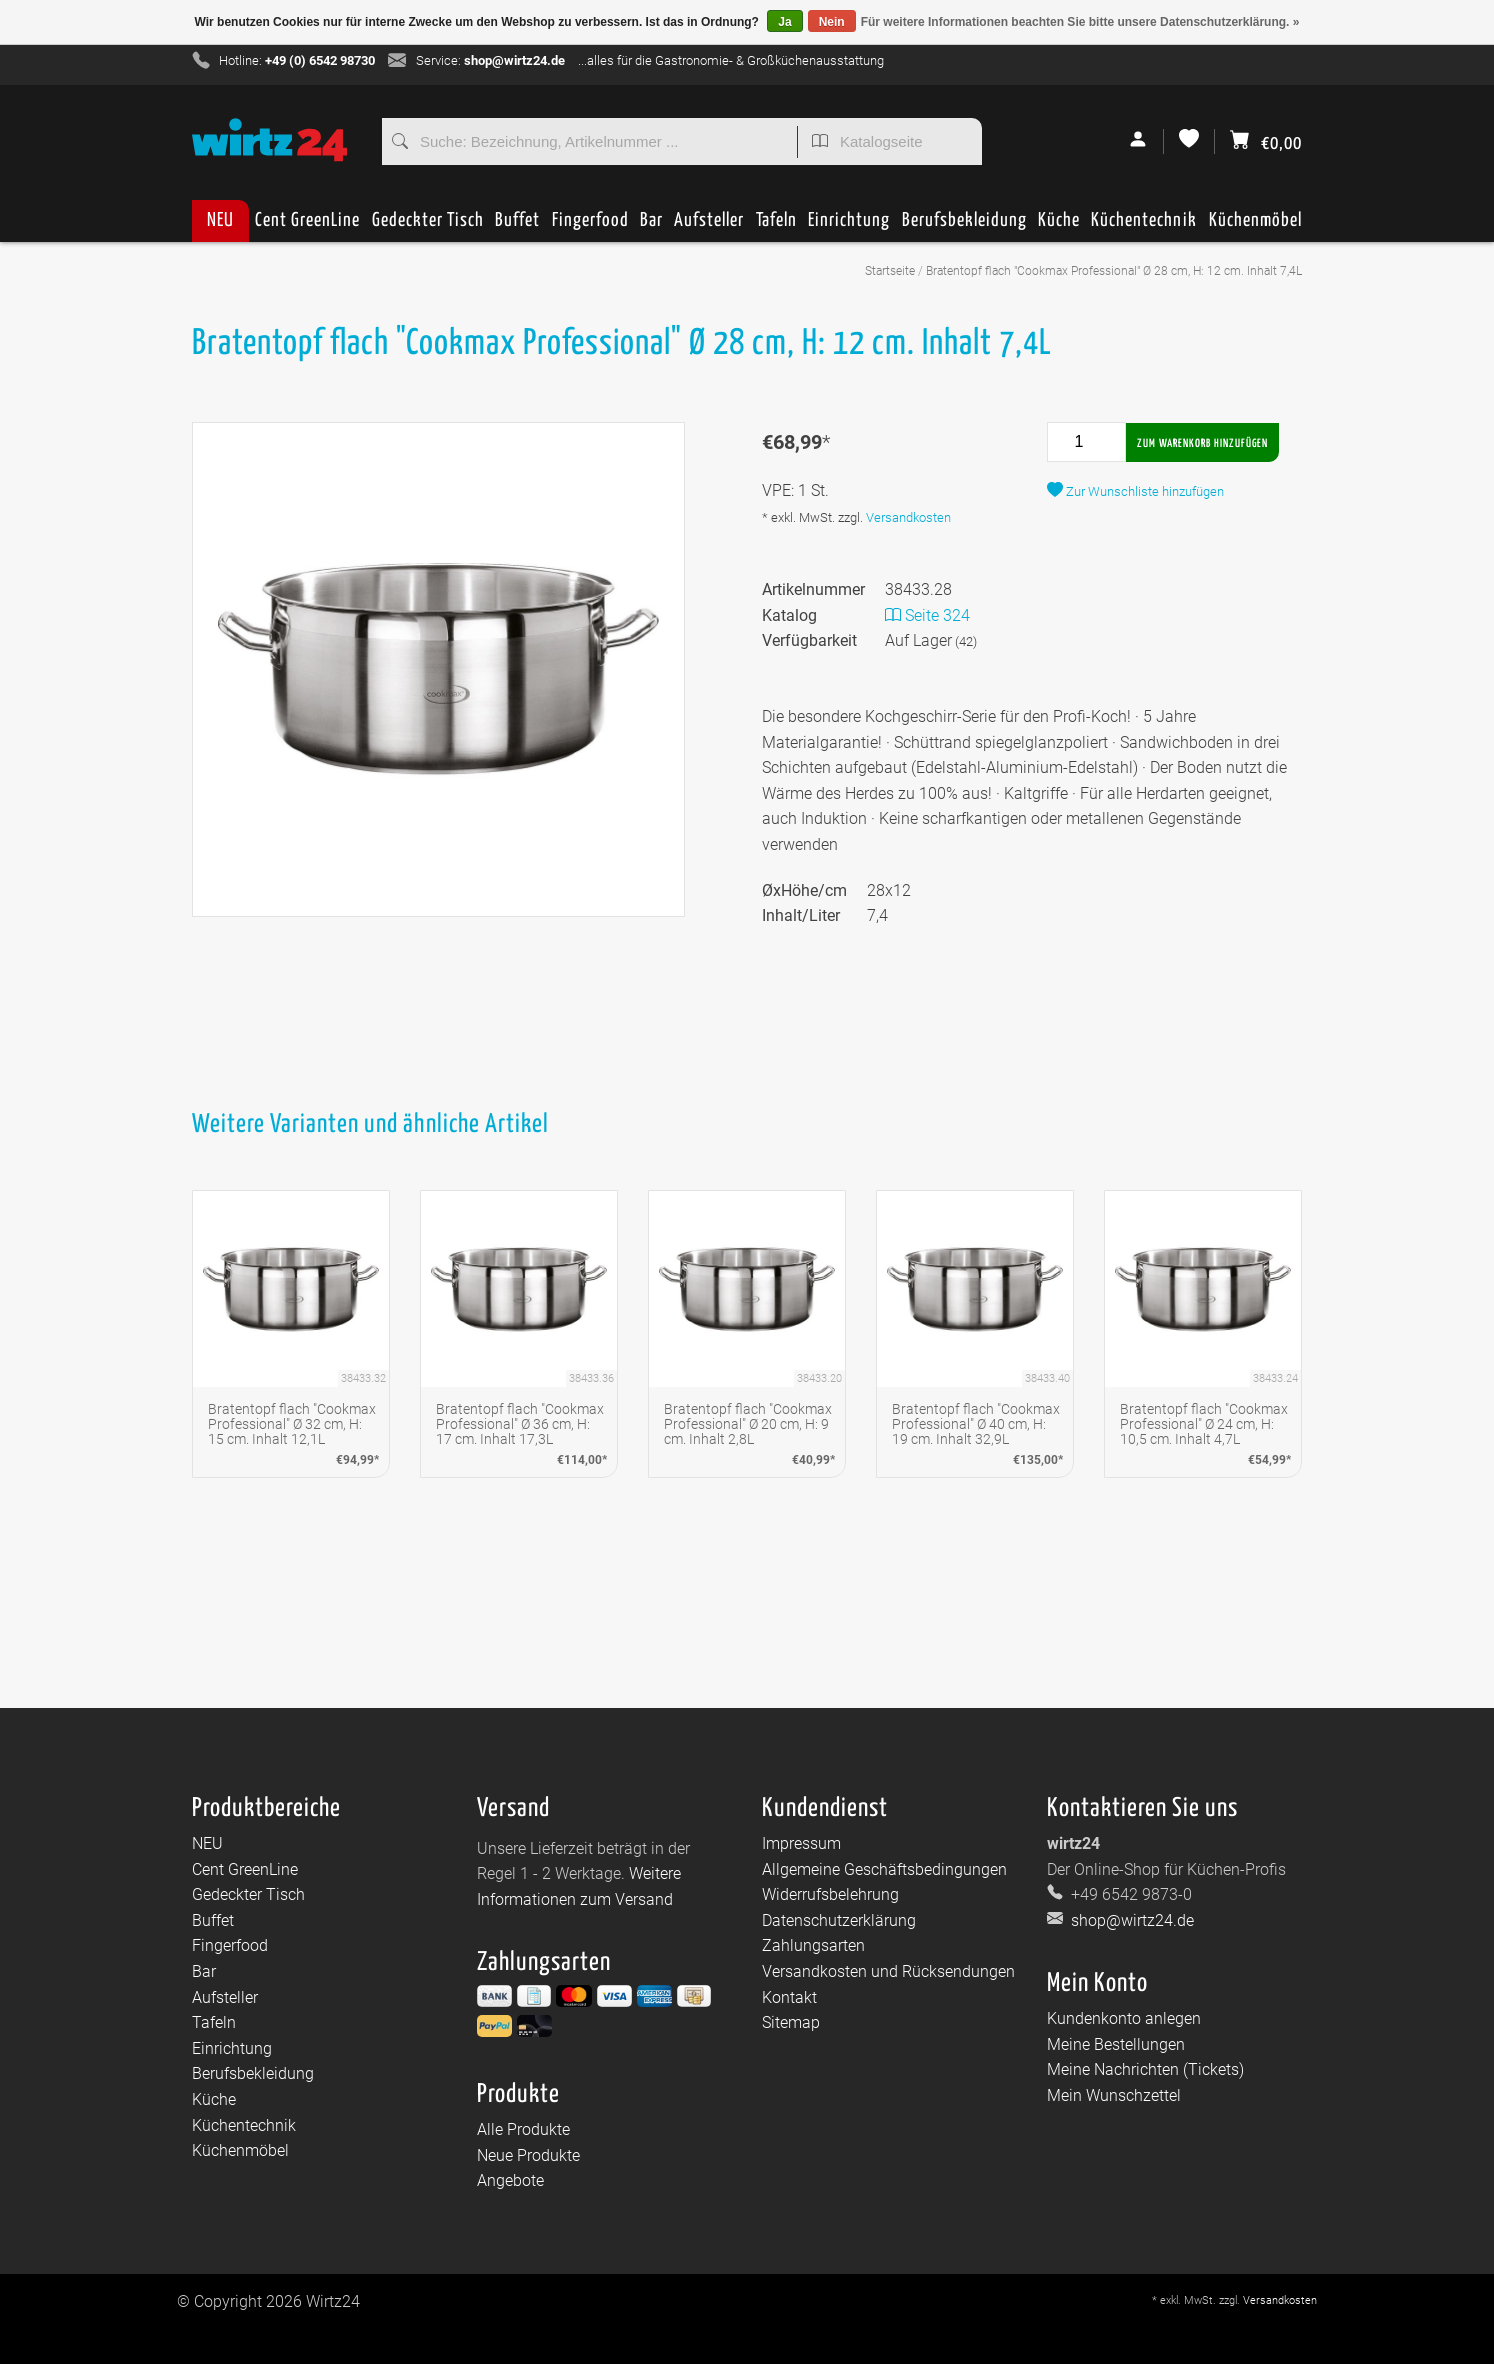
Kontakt (789, 1997)
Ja (784, 22)
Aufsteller (709, 226)
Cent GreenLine (307, 220)
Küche (1059, 226)
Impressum (801, 1843)
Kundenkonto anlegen (1124, 2018)
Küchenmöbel (1255, 226)
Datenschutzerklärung (839, 1920)
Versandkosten (908, 517)
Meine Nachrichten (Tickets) (1145, 2069)
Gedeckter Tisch (428, 226)
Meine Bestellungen (1116, 2044)
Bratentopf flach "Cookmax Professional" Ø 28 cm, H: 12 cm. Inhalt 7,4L (1114, 271)
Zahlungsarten (813, 1945)
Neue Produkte (528, 2155)
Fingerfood (590, 226)
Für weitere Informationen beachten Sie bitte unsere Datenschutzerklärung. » (1080, 22)
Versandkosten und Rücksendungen (888, 1971)
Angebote (510, 2180)
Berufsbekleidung (964, 226)
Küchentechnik (1144, 226)
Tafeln (776, 226)
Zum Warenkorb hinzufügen (1202, 443)
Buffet (517, 226)
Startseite (890, 271)
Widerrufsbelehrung (830, 1894)
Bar (651, 226)
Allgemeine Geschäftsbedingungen (884, 1869)
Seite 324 (927, 615)
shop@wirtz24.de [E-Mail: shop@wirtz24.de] (1130, 1920)
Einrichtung (849, 226)
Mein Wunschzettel (1114, 2095)
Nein (832, 22)
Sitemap (791, 2022)
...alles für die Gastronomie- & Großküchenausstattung (731, 60)
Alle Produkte (523, 2129)
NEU (220, 220)
